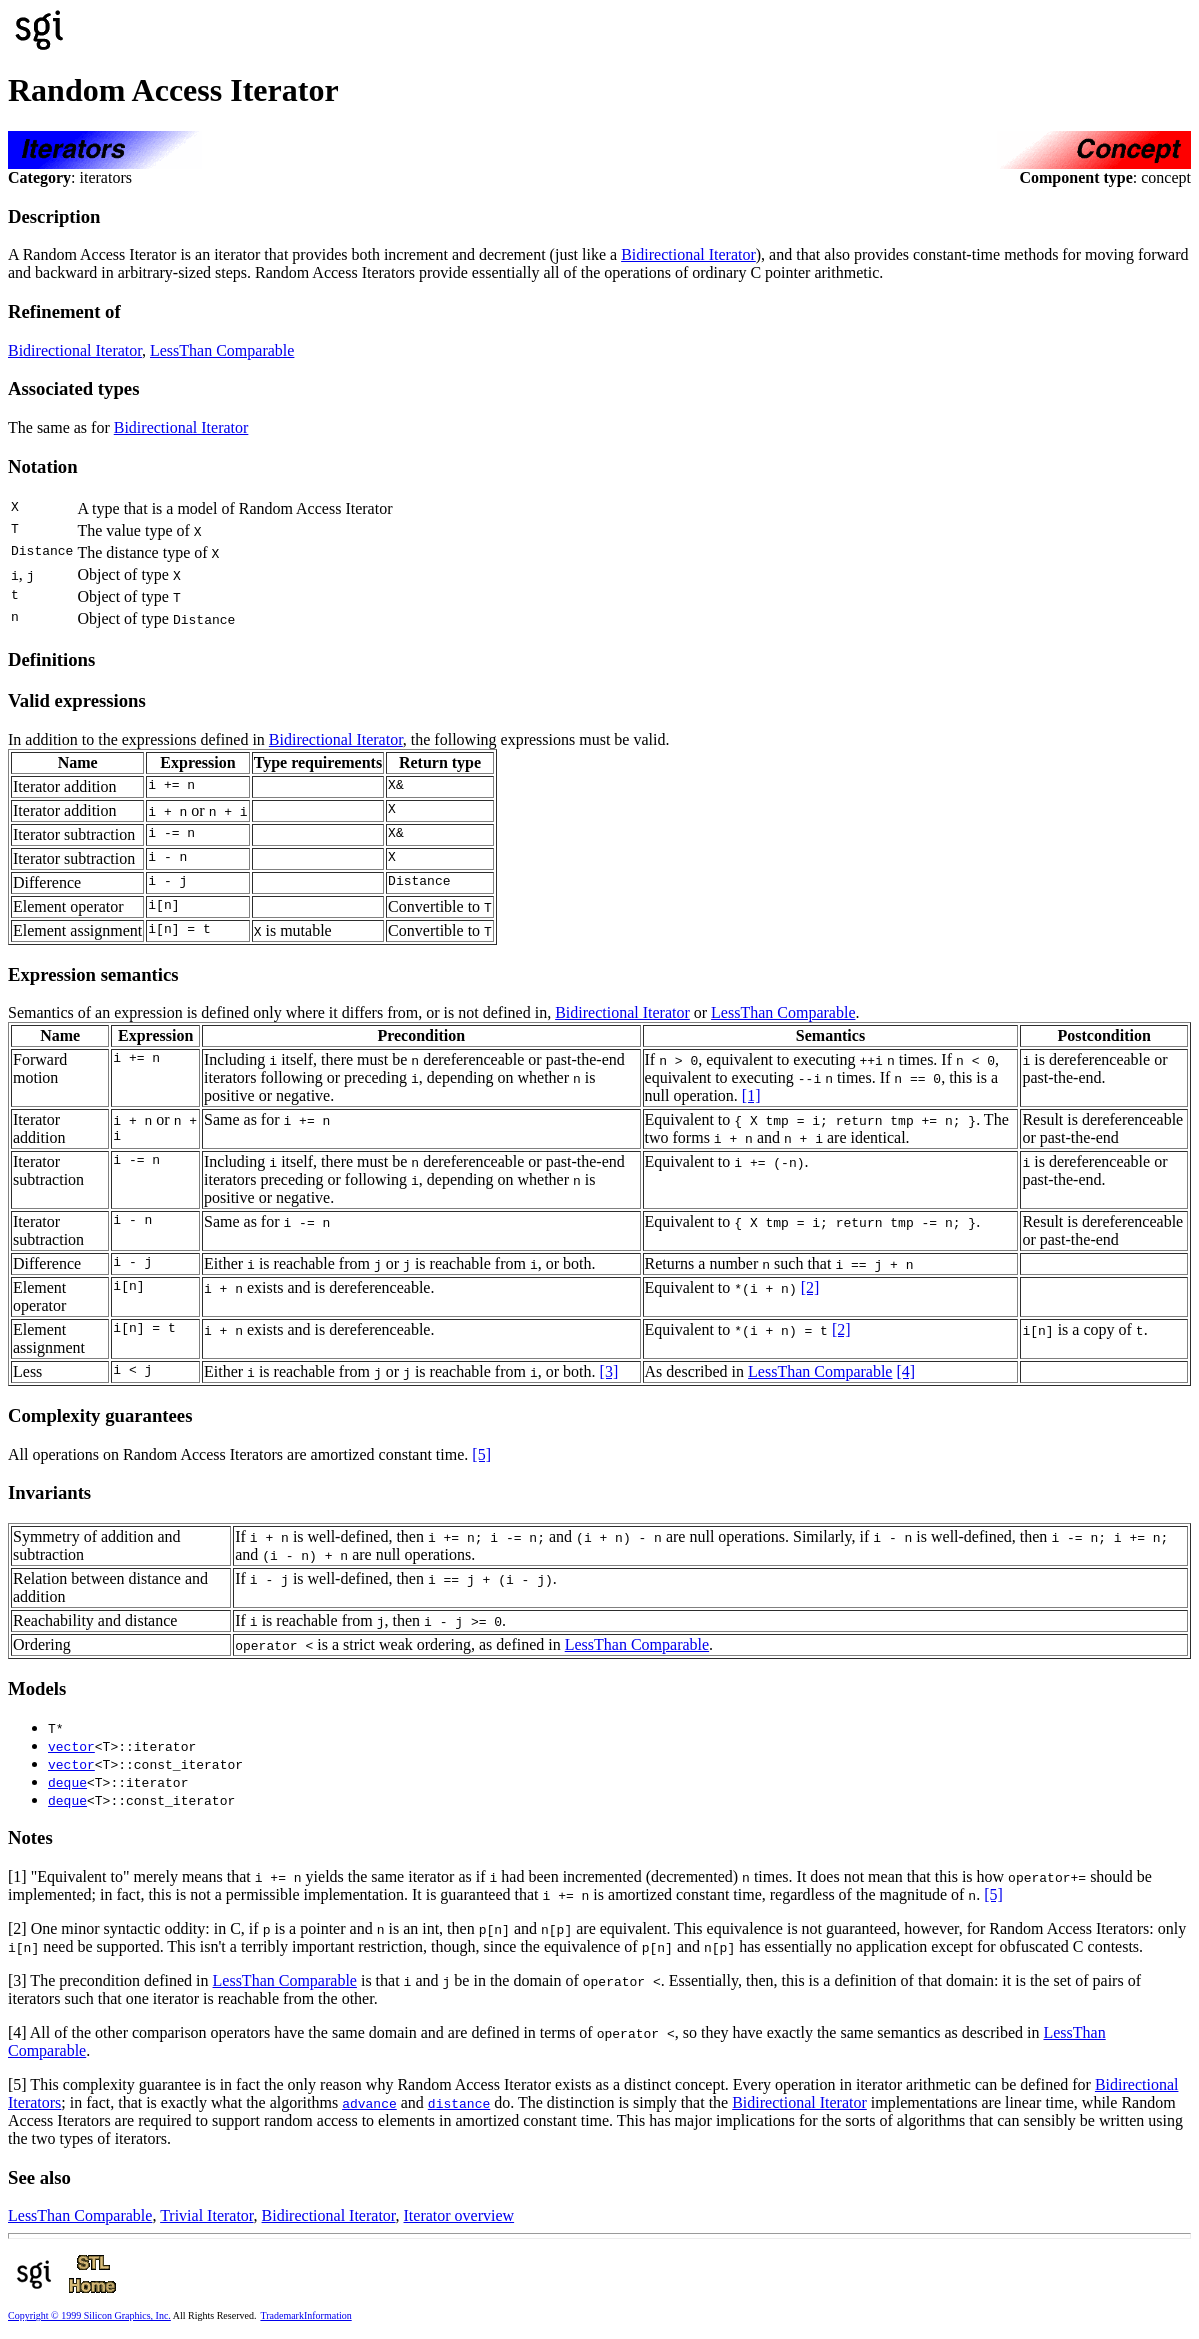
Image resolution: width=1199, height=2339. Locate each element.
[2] (810, 1287)
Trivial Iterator (206, 2215)
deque (67, 1782)
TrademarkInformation (305, 2315)
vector (71, 1746)
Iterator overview (459, 2215)
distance (459, 2103)
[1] (751, 1095)
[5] (481, 1454)
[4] (905, 1371)
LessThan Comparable (222, 350)
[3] (609, 1371)
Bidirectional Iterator (688, 254)
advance (369, 2103)
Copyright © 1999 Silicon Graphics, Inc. (89, 2315)
